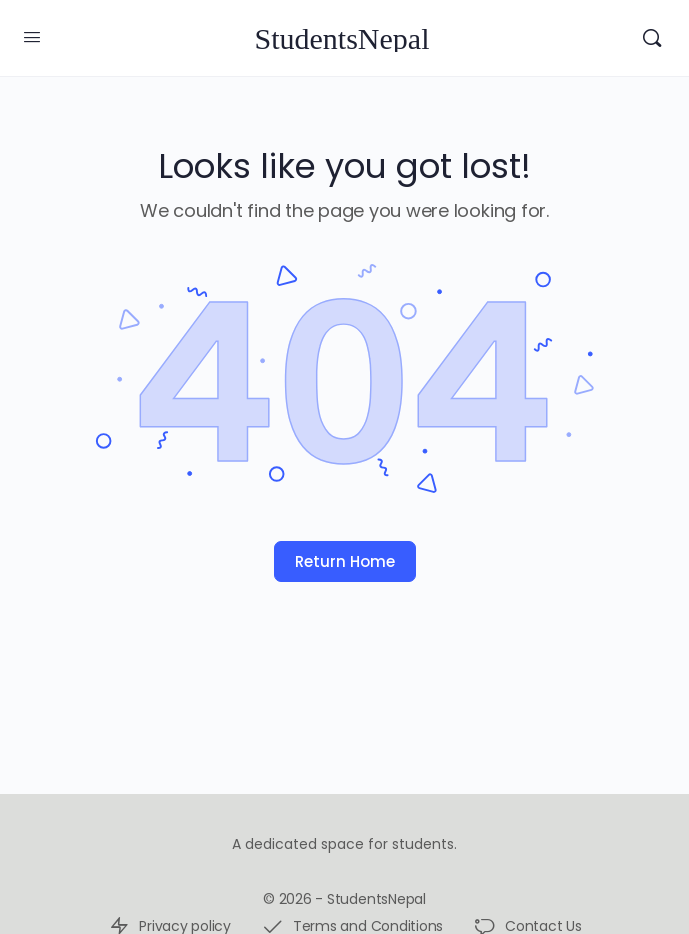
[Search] (652, 38)
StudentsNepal (342, 38)
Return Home (345, 561)
